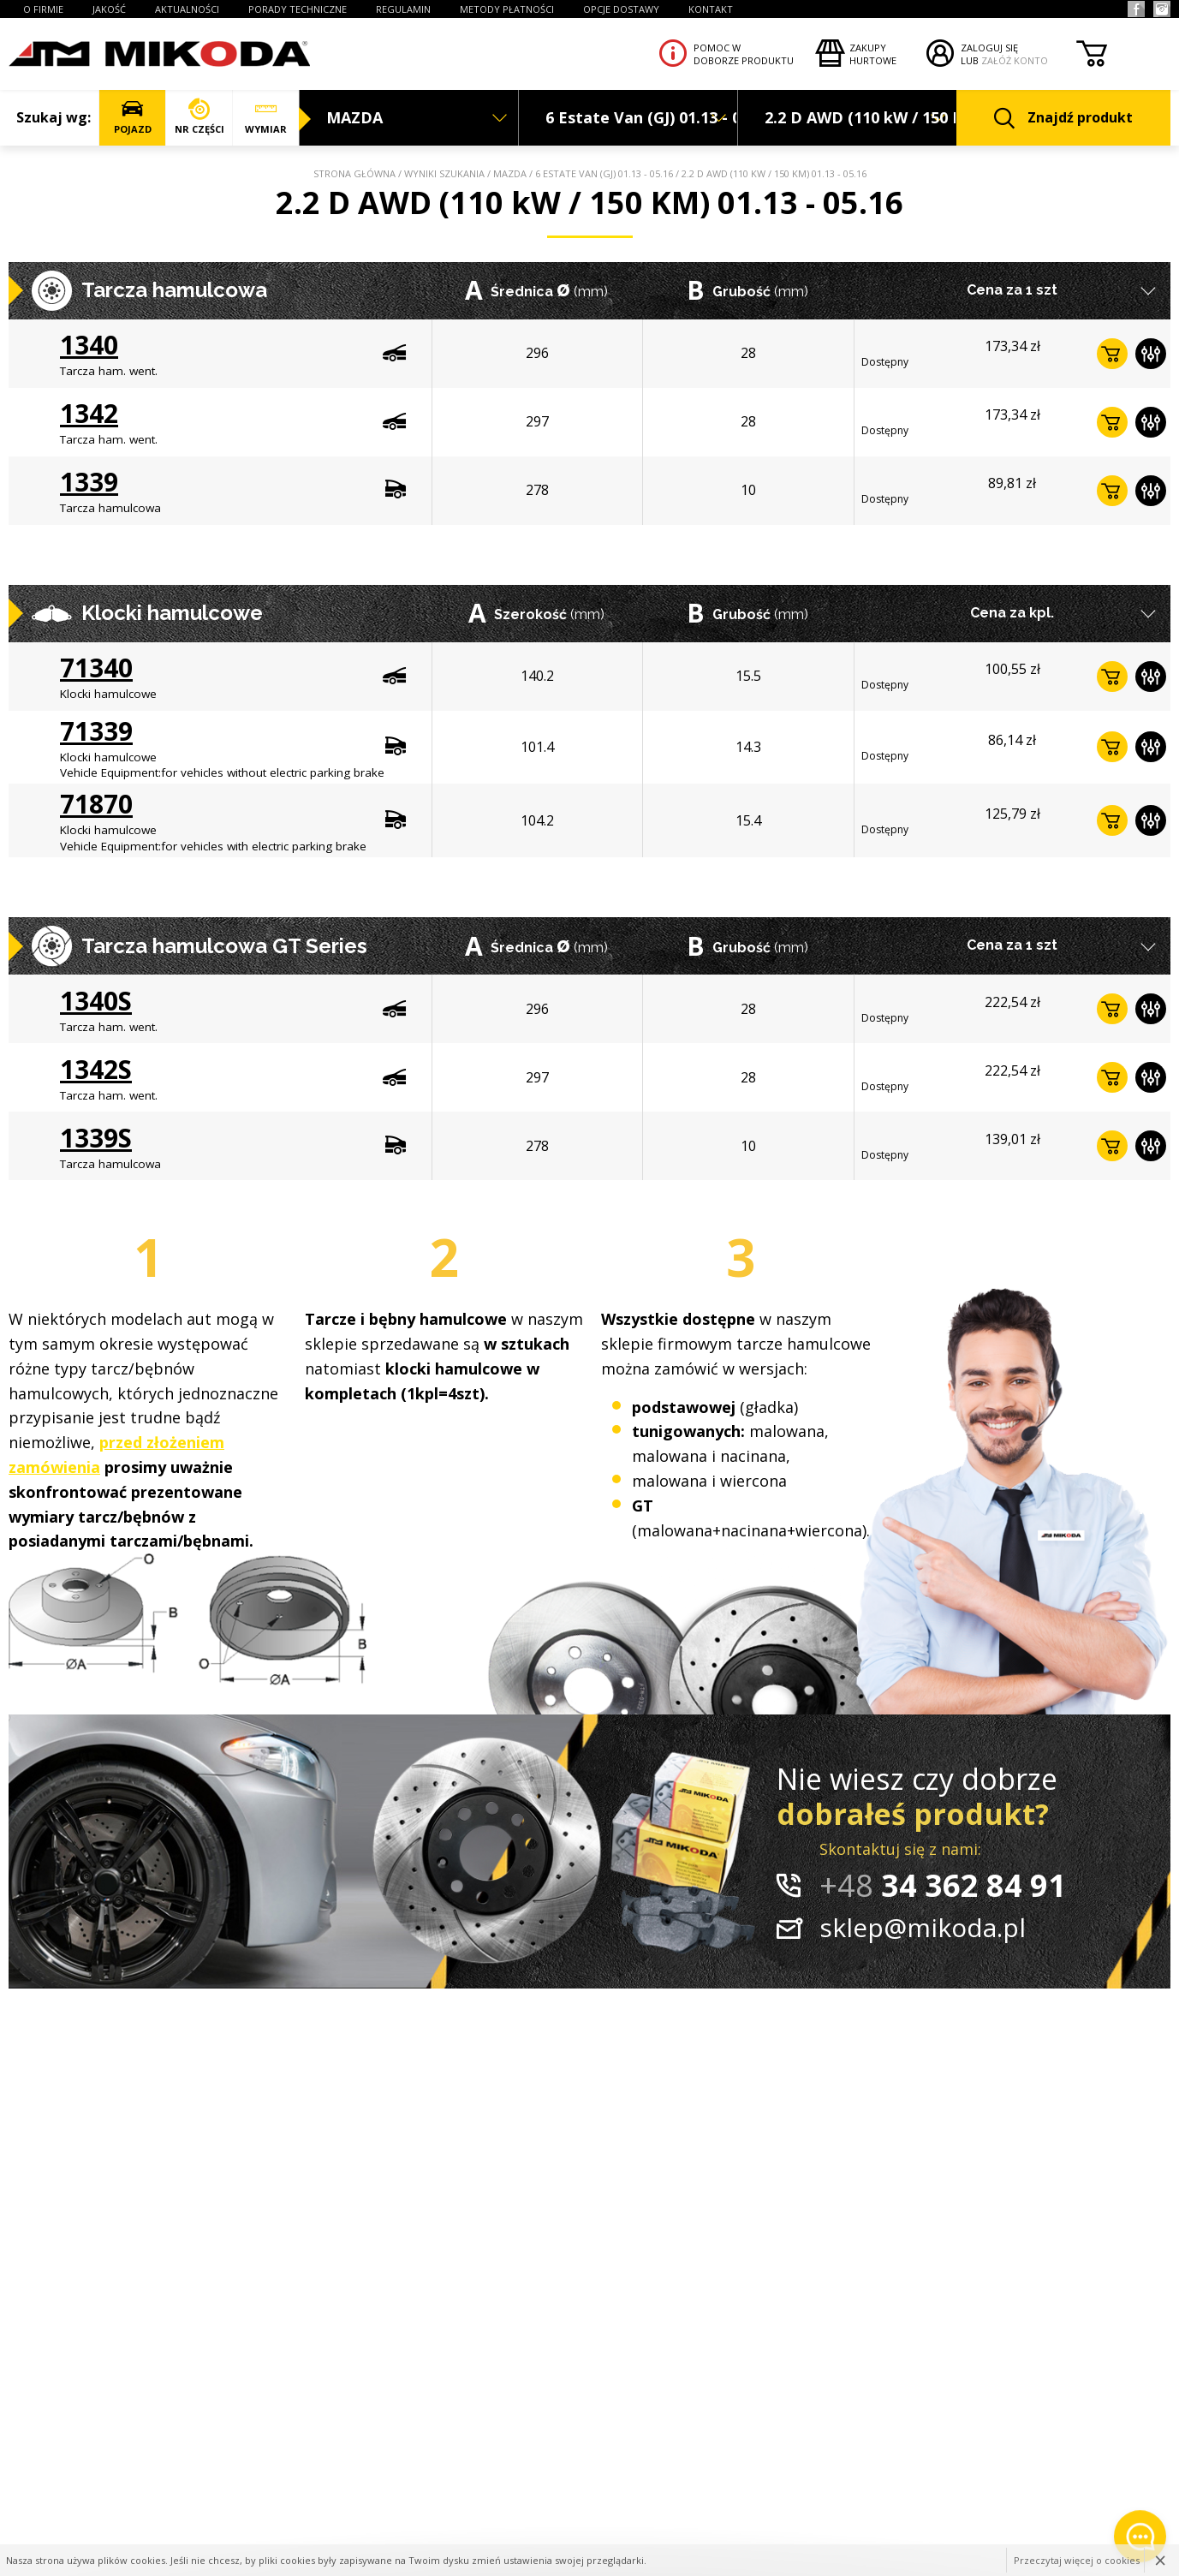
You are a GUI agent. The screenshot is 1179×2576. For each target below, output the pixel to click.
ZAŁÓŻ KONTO (1014, 60)
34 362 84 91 (942, 1885)
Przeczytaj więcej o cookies (1077, 2560)
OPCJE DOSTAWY (621, 9)
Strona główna (354, 173)
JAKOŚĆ (109, 9)
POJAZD (132, 116)
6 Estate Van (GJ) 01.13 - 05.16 (604, 173)
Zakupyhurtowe (872, 54)
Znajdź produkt (1063, 118)
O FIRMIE (43, 9)
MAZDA (510, 173)
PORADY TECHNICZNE (297, 9)
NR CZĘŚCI (199, 116)
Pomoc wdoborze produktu (744, 54)
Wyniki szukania (444, 173)
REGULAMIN (403, 9)
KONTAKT (710, 9)
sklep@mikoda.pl (922, 1927)
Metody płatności (507, 9)
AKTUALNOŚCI (187, 9)
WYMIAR (266, 116)
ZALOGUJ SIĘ (989, 47)
